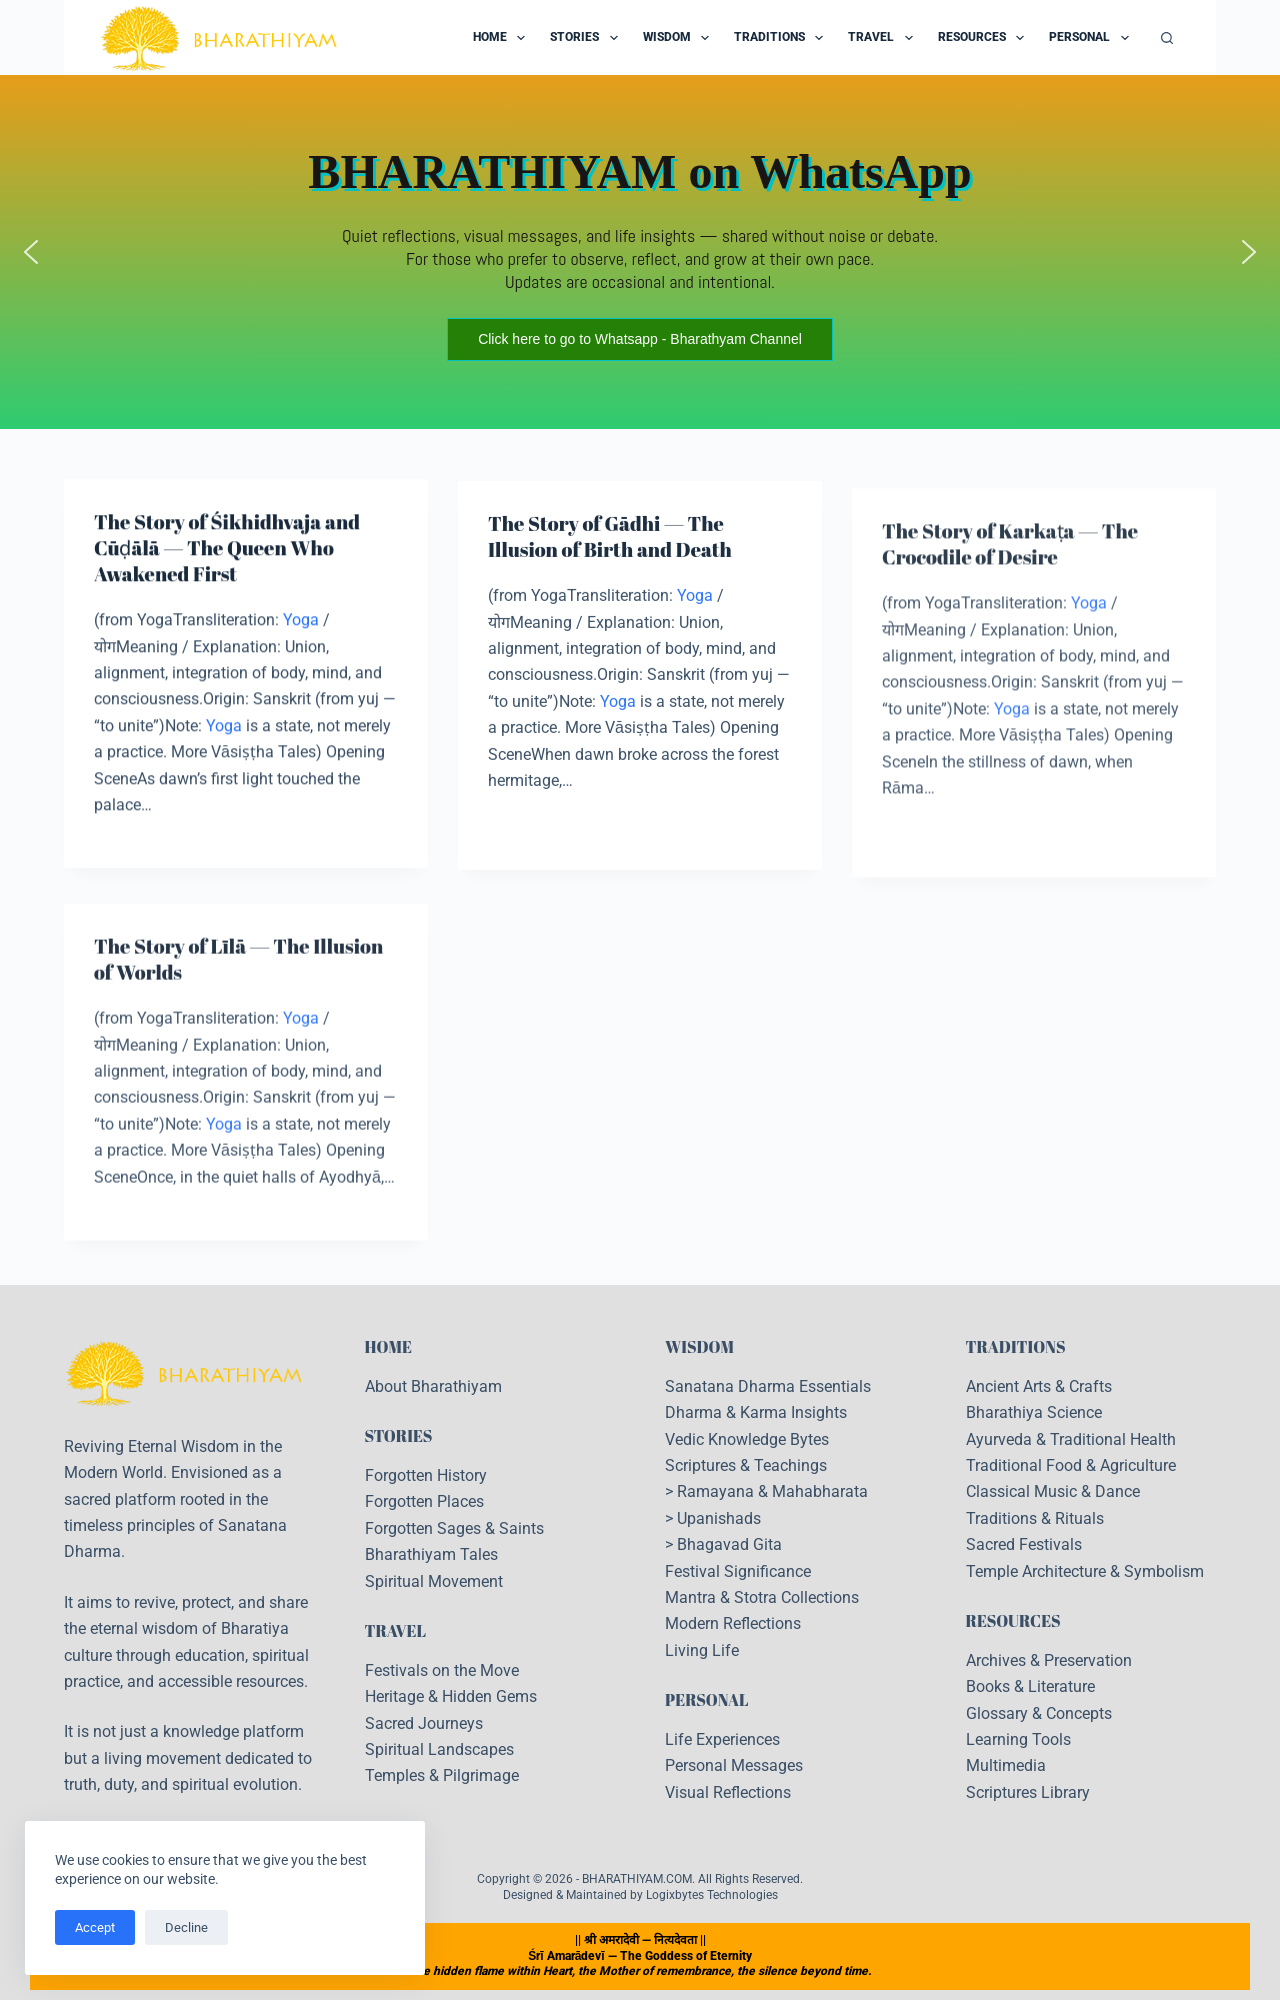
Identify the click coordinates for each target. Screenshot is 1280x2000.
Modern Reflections (733, 1623)
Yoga (301, 621)
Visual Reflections (728, 1792)
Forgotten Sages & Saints (454, 1528)
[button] (31, 252)
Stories (587, 38)
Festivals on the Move (442, 1670)
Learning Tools (1018, 1739)
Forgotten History (426, 1475)
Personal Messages (734, 1765)
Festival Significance (738, 1571)
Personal (1092, 38)
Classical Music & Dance (1053, 1491)
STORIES (399, 1436)
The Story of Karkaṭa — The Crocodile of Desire (1010, 571)
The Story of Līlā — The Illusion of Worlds (238, 974)
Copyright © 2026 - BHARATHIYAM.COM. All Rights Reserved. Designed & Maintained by (640, 1887)
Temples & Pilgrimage (442, 1775)
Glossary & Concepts (1039, 1713)
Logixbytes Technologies (712, 1895)
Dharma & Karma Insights (756, 1412)
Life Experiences (722, 1739)
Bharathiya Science (1034, 1412)
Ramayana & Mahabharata (772, 1491)
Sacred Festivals (1024, 1544)
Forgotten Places (424, 1501)
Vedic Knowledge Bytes (747, 1439)
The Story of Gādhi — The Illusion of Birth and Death (610, 541)
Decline (186, 1927)
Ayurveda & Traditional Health (1071, 1439)
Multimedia (1006, 1765)
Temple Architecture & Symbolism (1085, 1571)
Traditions (782, 38)
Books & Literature (1030, 1686)
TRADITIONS (1016, 1347)
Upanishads (719, 1518)
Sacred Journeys (424, 1723)
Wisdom (680, 38)
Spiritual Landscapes (439, 1749)
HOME (388, 1347)
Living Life (702, 1650)
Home (503, 38)
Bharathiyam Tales (431, 1554)
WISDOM (699, 1347)
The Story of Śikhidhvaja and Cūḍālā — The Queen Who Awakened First (227, 549)
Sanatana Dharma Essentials (768, 1386)
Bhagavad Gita (729, 1544)
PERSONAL (707, 1700)
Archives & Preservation (1049, 1660)
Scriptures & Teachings (746, 1465)
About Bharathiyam (433, 1386)
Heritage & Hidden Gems (451, 1696)
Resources (985, 38)
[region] (640, 252)
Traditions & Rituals (1035, 1518)
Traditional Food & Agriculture (1071, 1465)
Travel (884, 38)
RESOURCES (1013, 1621)
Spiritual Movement (434, 1581)
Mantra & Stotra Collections (762, 1597)
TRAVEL (396, 1631)
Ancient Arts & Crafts (1039, 1386)
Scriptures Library (1028, 1792)
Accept (95, 1927)
